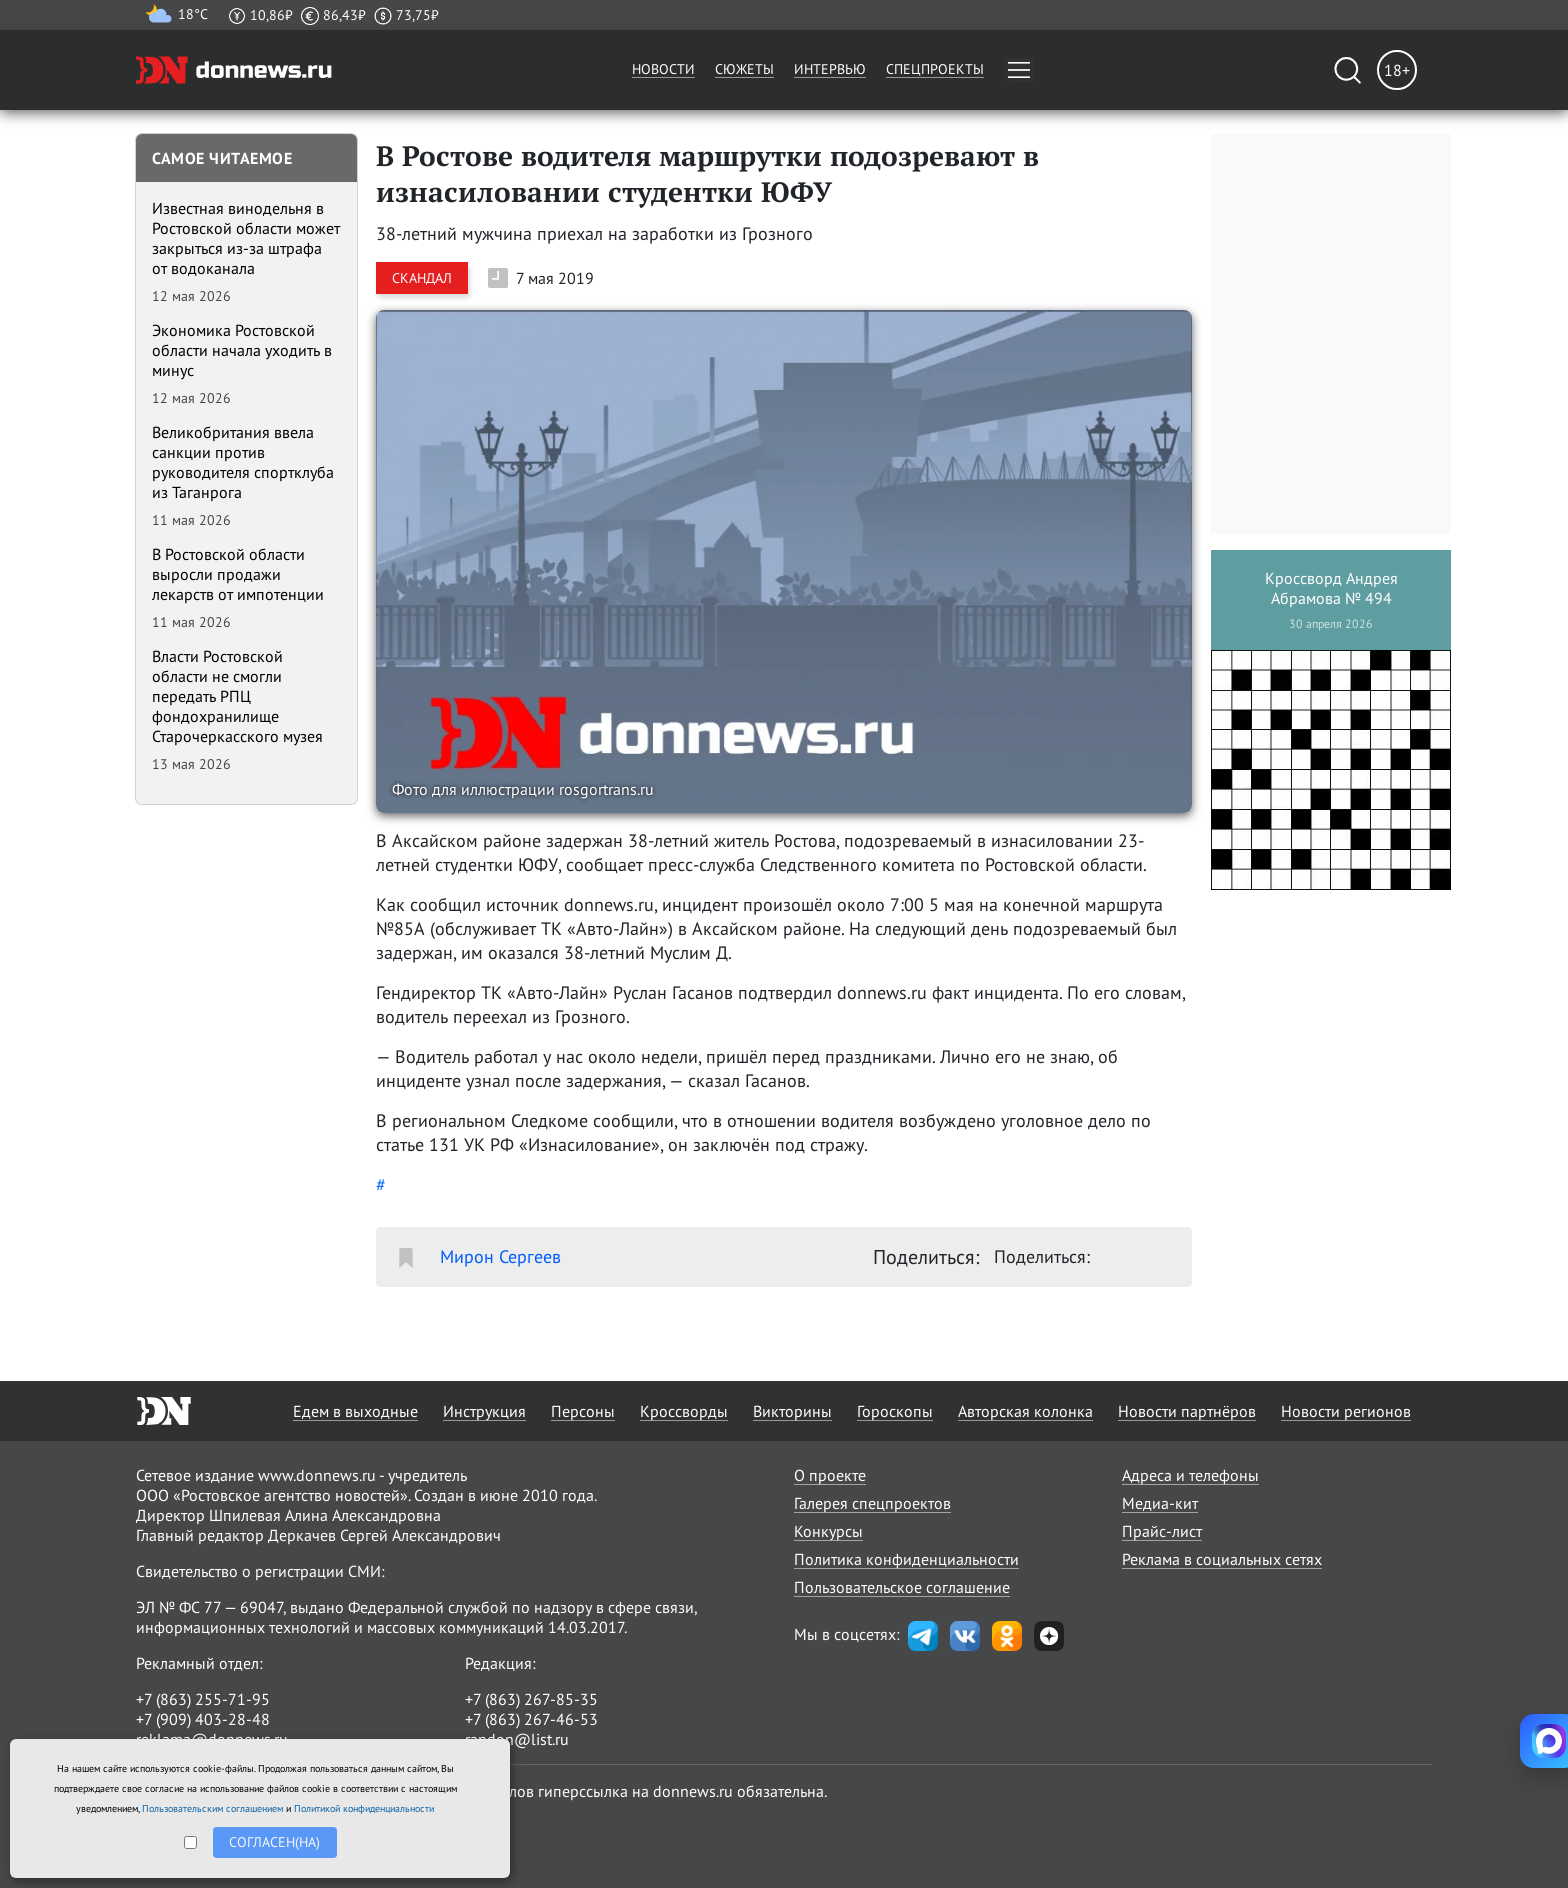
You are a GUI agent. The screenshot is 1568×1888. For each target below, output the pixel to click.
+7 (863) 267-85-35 (531, 1699)
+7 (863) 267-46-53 (531, 1719)
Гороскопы (895, 1411)
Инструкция (484, 1411)
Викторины (792, 1411)
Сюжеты (744, 69)
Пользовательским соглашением (212, 1808)
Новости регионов (1346, 1411)
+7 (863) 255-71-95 (203, 1699)
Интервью (830, 69)
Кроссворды (684, 1411)
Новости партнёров (1187, 1411)
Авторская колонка (1025, 1411)
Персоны (583, 1411)
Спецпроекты (935, 69)
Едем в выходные (355, 1411)
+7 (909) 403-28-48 (203, 1719)
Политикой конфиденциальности (364, 1808)
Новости (663, 69)
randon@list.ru (517, 1739)
